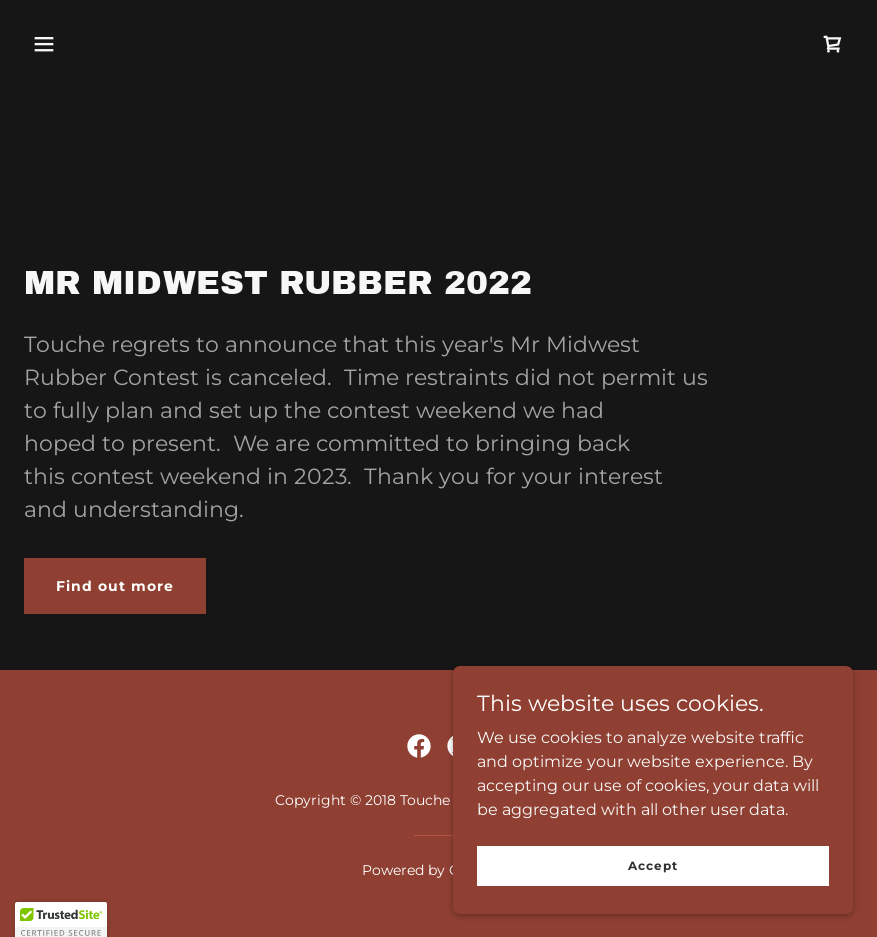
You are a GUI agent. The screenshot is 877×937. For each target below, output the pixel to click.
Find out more (115, 586)
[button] (44, 44)
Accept (652, 865)
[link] (833, 44)
